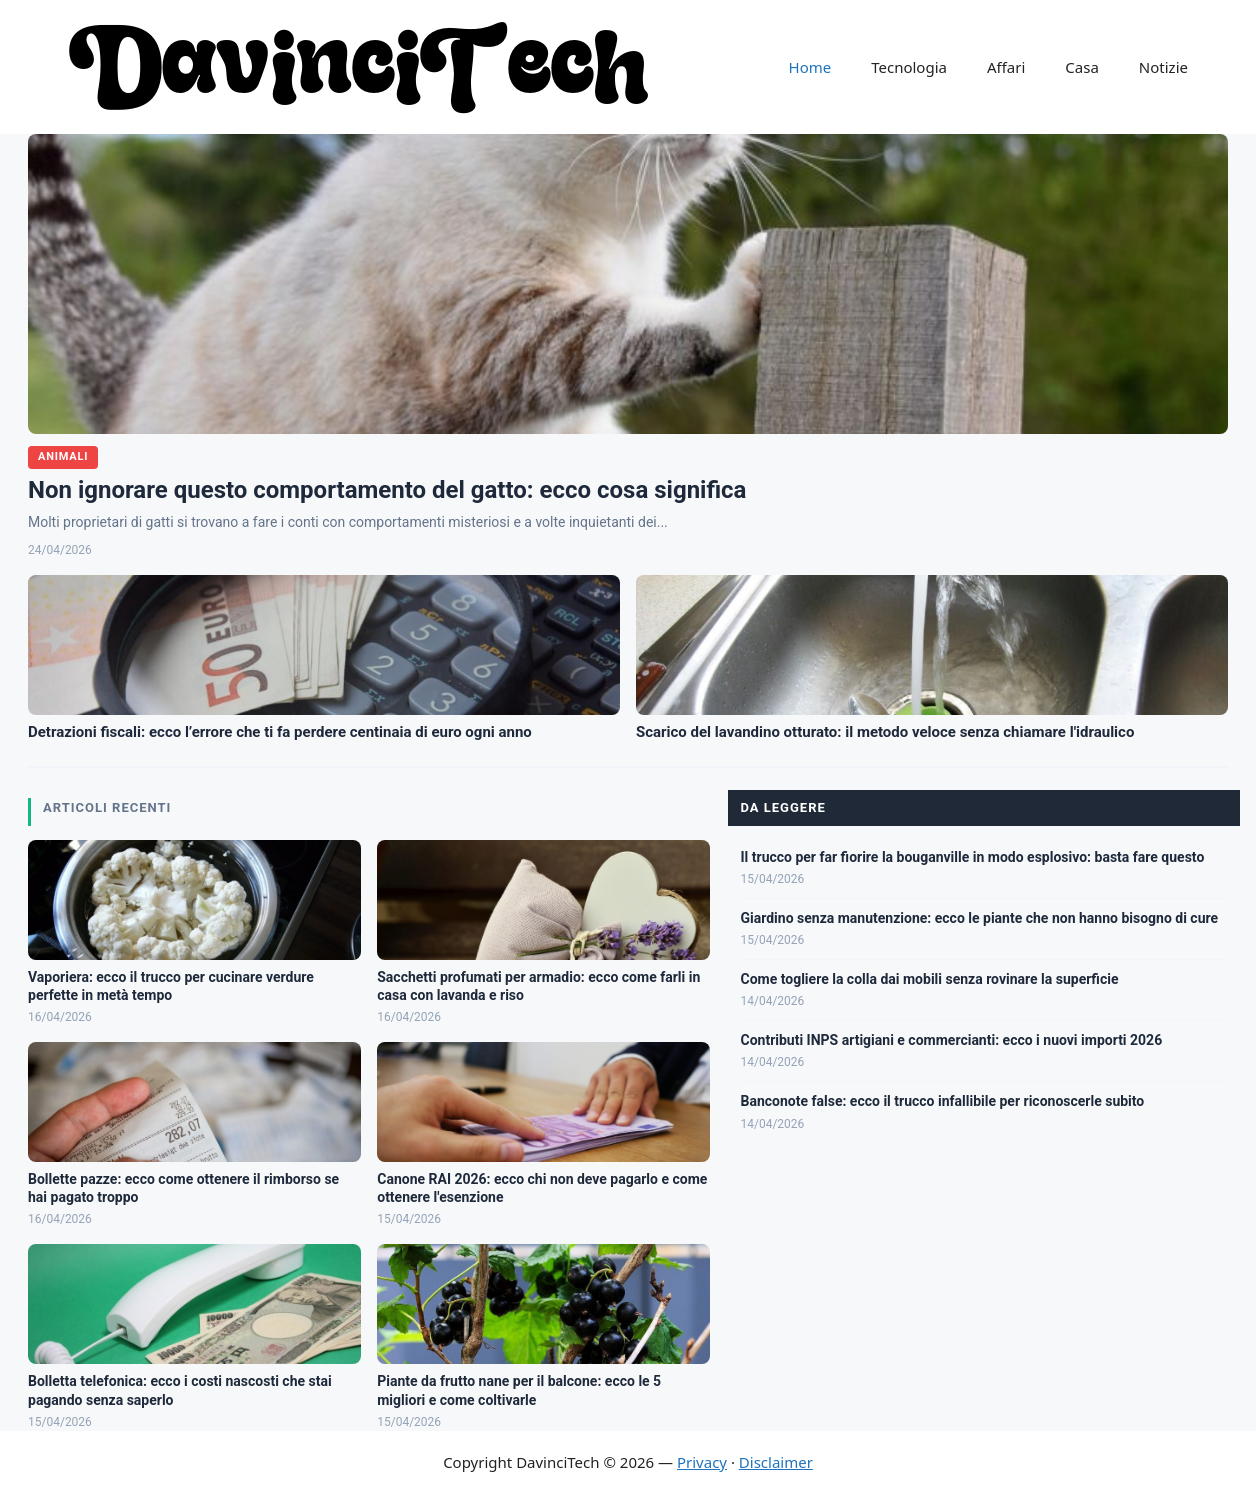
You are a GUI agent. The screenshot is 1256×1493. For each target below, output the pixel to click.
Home (810, 67)
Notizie (1163, 67)
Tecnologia (909, 67)
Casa (1082, 67)
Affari (1006, 67)
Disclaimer (776, 1462)
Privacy (702, 1462)
